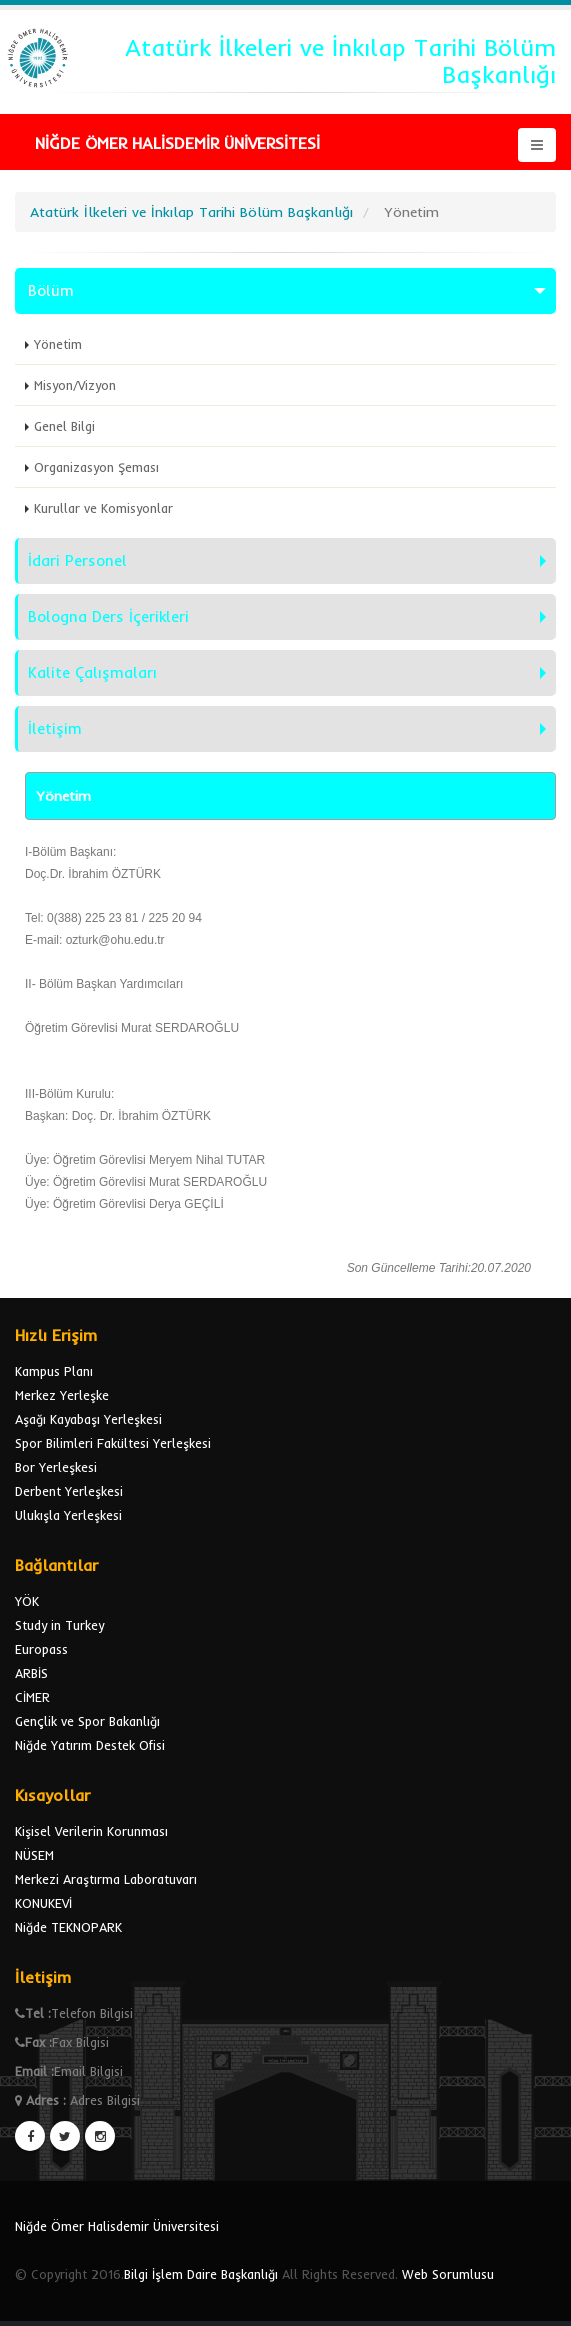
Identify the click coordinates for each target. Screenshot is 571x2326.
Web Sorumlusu (448, 2274)
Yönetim (58, 344)
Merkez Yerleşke (62, 1395)
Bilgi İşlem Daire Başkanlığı (201, 2274)
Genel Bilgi (64, 426)
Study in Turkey (59, 1625)
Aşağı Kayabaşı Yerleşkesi (88, 1419)
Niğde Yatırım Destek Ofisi (90, 1745)
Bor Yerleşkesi (56, 1467)
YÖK (27, 1601)
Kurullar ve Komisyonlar (103, 508)
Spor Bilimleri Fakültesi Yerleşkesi (113, 1443)
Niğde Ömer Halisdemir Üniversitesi (117, 2226)
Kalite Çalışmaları (92, 672)
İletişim (55, 728)
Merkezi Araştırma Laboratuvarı (106, 1879)
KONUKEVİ (43, 1903)
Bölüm (51, 290)
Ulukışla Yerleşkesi (68, 1515)
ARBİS (31, 1673)
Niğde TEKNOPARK (68, 1927)
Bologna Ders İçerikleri (108, 616)
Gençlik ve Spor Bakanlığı (87, 1721)
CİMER (32, 1697)
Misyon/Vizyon (75, 385)
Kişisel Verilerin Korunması (91, 1831)
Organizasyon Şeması (96, 467)
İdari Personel (77, 560)
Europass (41, 1649)
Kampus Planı (54, 1371)
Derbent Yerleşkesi (69, 1491)
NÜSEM (34, 1855)
